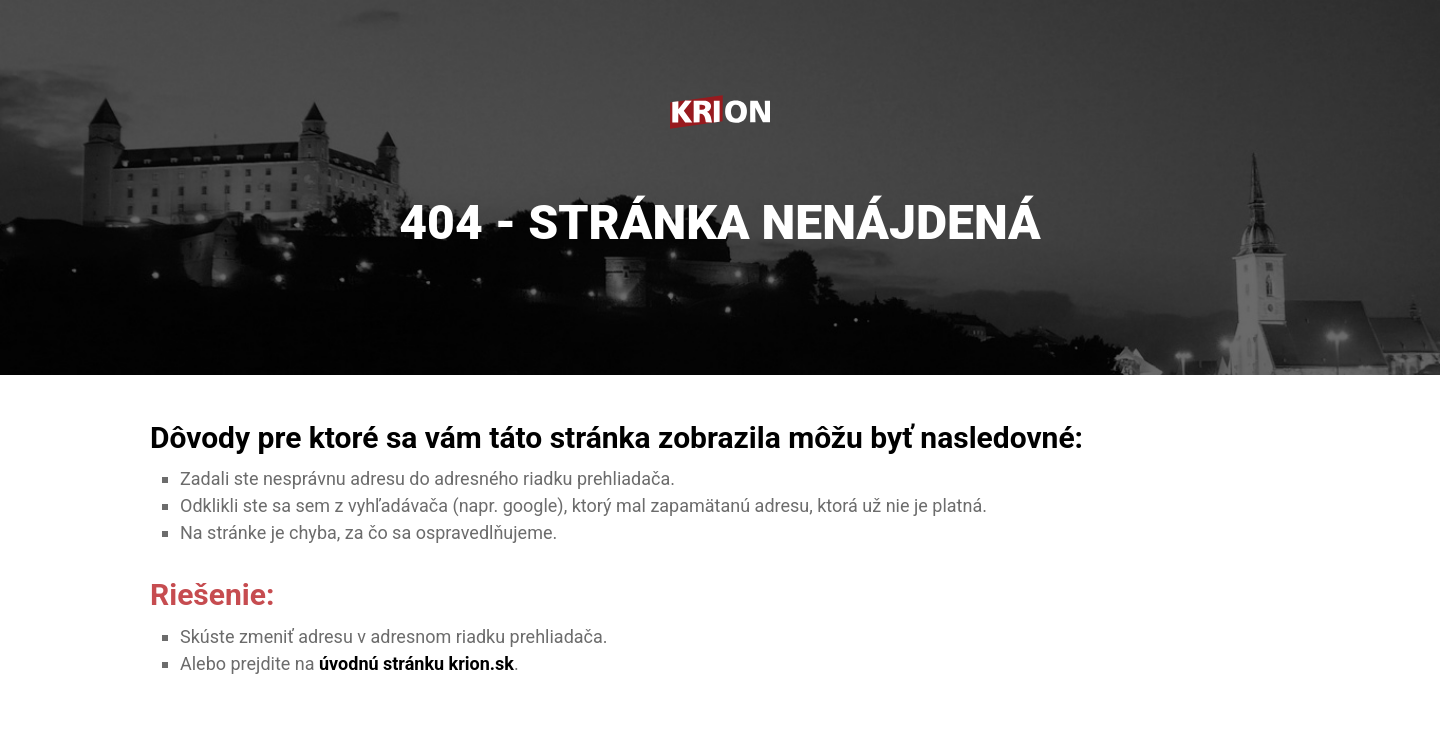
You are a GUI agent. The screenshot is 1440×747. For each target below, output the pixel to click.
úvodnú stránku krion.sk (416, 663)
